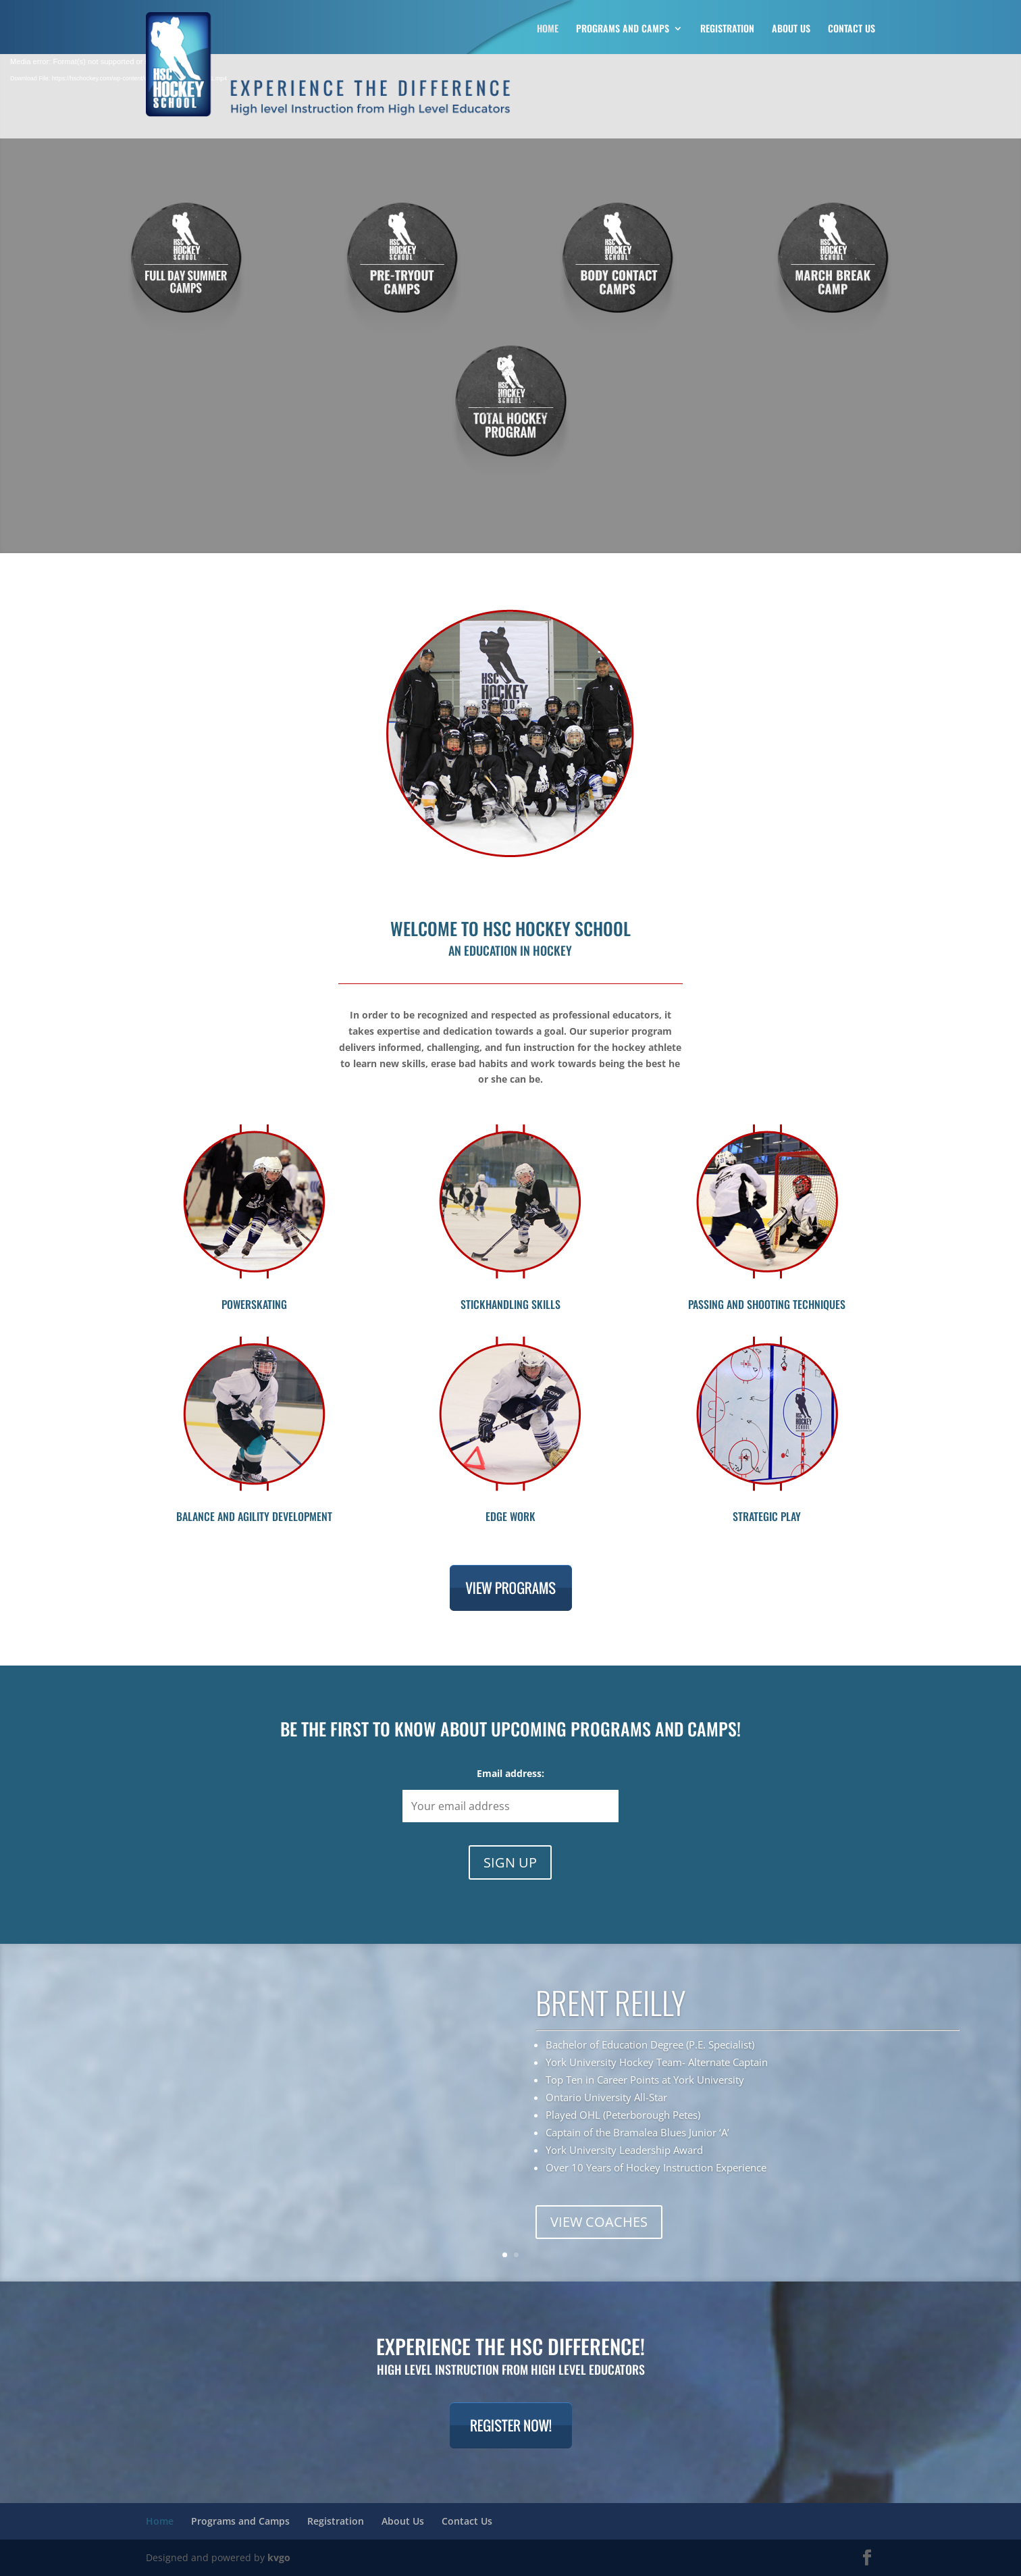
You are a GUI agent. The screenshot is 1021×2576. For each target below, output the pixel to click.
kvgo (278, 2557)
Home (547, 29)
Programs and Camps (622, 29)
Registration (727, 29)
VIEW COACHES (599, 2222)
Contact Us (851, 29)
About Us (791, 29)
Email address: (510, 1773)
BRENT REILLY (610, 2002)
